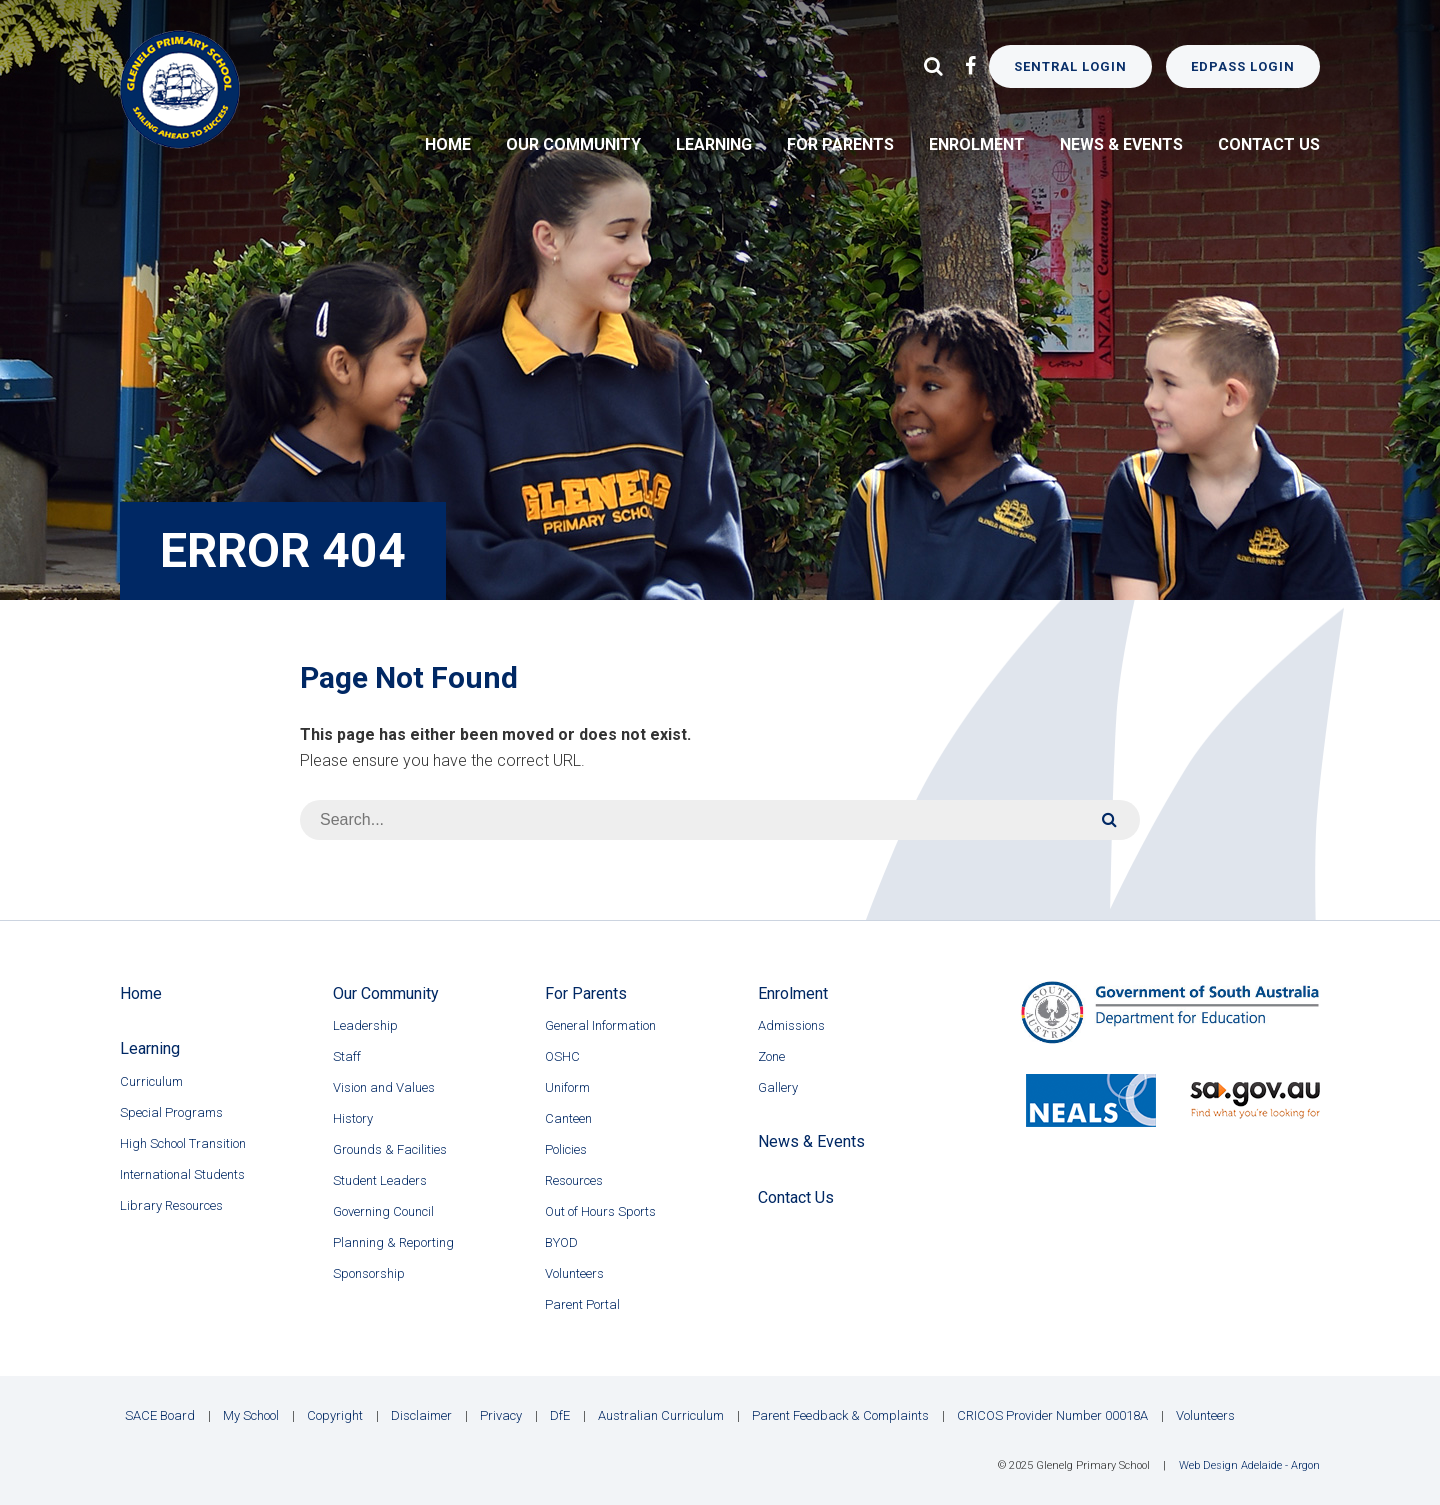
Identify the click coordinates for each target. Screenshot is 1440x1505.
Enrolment (977, 144)
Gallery (778, 1087)
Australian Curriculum (661, 1415)
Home (448, 144)
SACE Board (160, 1415)
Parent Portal (582, 1304)
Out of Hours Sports (600, 1211)
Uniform (567, 1087)
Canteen (568, 1118)
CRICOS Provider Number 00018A (1052, 1415)
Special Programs (171, 1112)
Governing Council (383, 1211)
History (353, 1118)
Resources (574, 1180)
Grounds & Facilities (390, 1149)
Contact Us (1269, 144)
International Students (182, 1174)
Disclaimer (421, 1415)
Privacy (501, 1415)
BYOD (561, 1242)
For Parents (840, 144)
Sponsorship (369, 1273)
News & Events (1121, 144)
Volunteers (574, 1273)
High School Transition (183, 1143)
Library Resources (171, 1205)
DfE (560, 1415)
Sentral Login (1070, 66)
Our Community (573, 144)
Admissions (791, 1025)
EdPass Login (1243, 66)
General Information (600, 1025)
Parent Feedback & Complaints (840, 1415)
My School (251, 1415)
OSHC (562, 1056)
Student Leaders (380, 1180)
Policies (566, 1149)
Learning (714, 144)
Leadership (365, 1025)
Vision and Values (384, 1087)
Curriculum (151, 1081)
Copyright (335, 1415)
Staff (347, 1056)
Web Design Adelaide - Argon (1249, 1465)
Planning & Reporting (393, 1242)
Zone (771, 1056)
